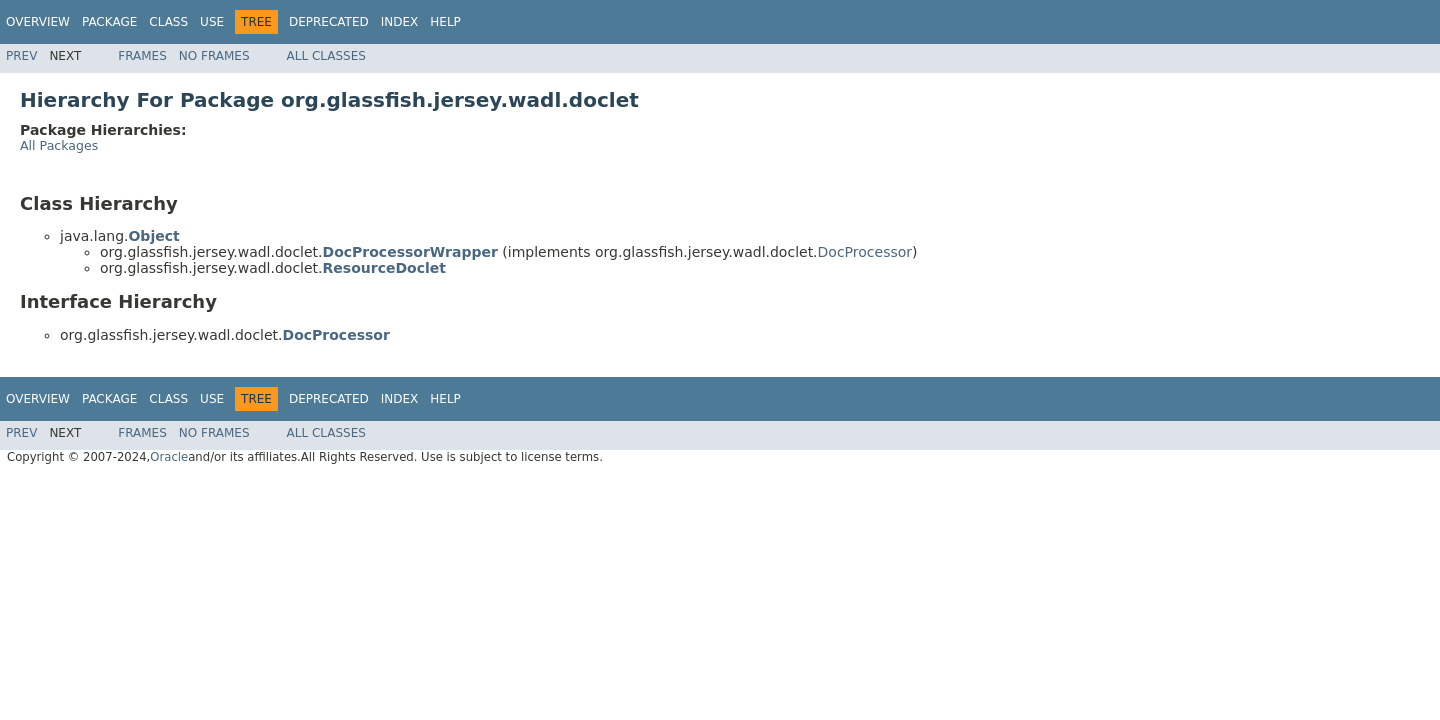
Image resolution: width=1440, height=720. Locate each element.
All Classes (326, 56)
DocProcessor (865, 252)
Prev (21, 56)
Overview (38, 22)
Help (445, 22)
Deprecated (329, 22)
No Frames (214, 56)
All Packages (59, 145)
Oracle (169, 457)
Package (109, 22)
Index (400, 22)
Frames (142, 56)
